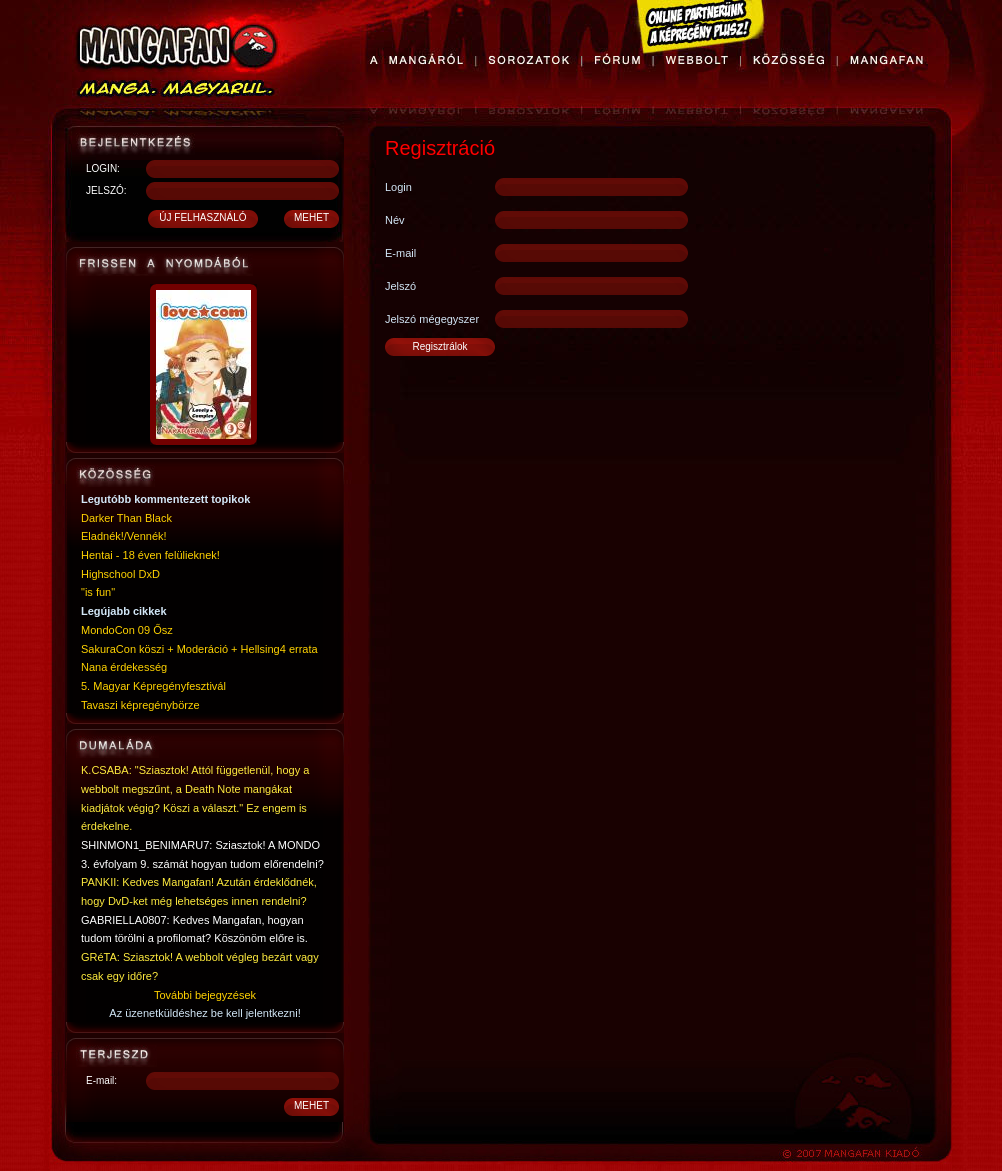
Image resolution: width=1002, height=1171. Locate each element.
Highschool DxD (120, 574)
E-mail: (101, 1080)
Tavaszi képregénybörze (140, 705)
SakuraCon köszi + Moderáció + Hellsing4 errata (199, 649)
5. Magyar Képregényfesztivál (153, 686)
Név (395, 220)
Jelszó (400, 286)
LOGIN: (103, 168)
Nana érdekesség (124, 667)
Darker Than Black (126, 518)
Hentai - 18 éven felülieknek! (150, 555)
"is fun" (98, 592)
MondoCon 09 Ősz (127, 630)
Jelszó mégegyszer (432, 319)
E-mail (400, 253)
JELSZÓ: (106, 190)
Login (398, 187)
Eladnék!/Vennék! (124, 536)
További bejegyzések (205, 995)
